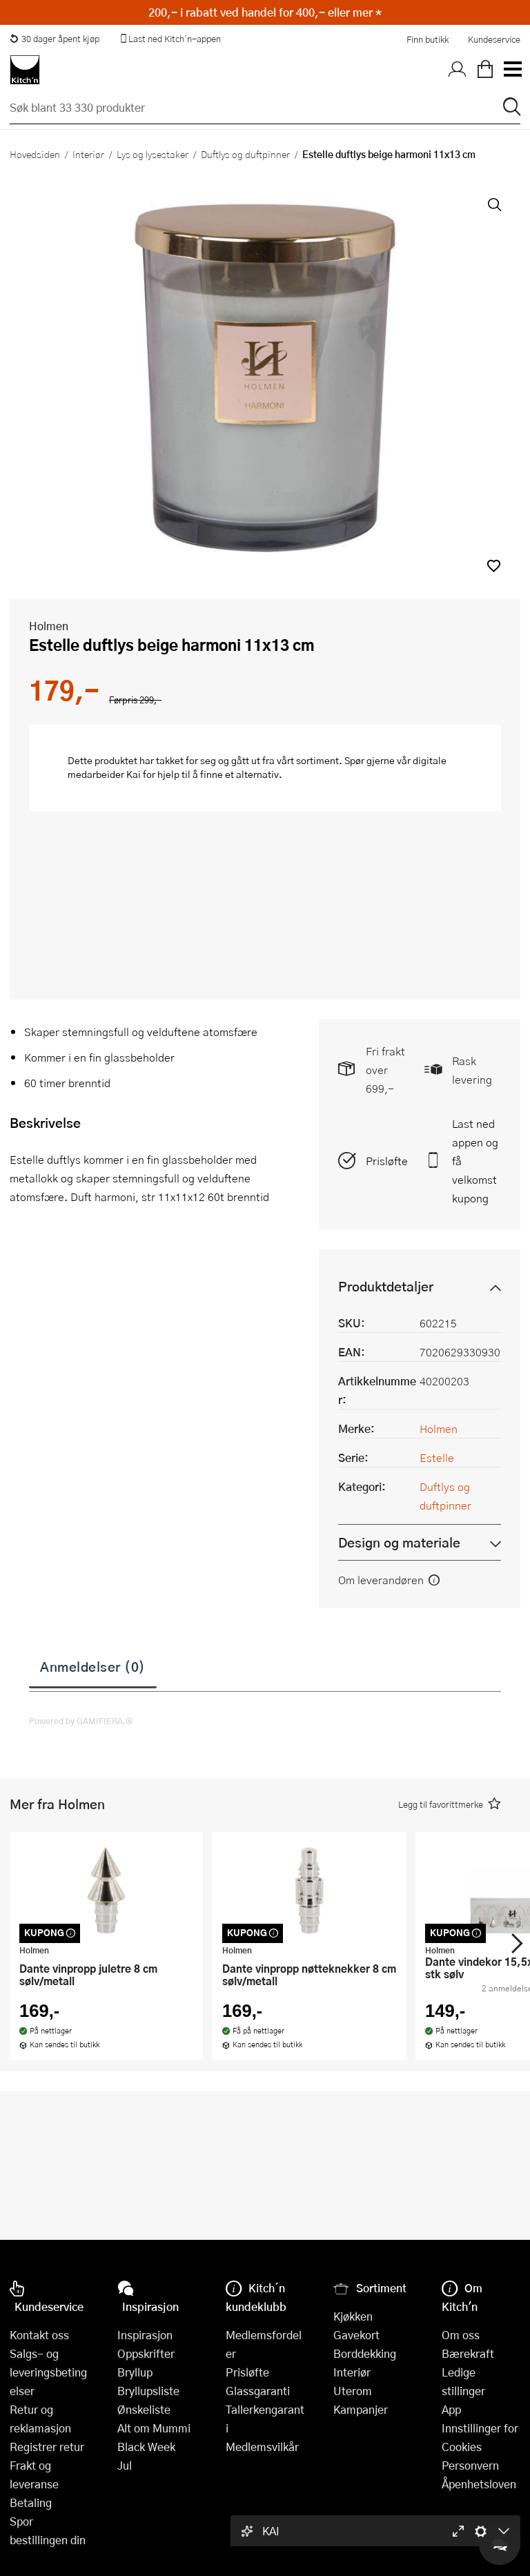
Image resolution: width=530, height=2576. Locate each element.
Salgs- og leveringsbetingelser (48, 2372)
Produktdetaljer (385, 1286)
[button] (493, 565)
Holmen (48, 626)
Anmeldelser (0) (93, 1666)
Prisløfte (387, 1161)
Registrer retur (47, 2447)
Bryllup (135, 2372)
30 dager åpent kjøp (54, 38)
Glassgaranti (258, 2391)
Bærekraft (468, 2353)
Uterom (352, 2391)
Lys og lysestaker (152, 154)
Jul (124, 2465)
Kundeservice (494, 39)
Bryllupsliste (148, 2391)
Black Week (146, 2447)
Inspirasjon (145, 2335)
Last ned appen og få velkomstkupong (475, 1160)
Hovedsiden (35, 154)
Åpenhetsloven (479, 2484)
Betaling (31, 2502)
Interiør (88, 154)
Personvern (470, 2465)
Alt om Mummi (153, 2428)
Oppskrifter (146, 2353)
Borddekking (364, 2353)
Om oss (461, 2335)
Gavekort (356, 2335)
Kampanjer (360, 2409)
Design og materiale (399, 1542)
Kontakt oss (39, 2335)
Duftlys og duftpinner (245, 154)
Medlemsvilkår (262, 2447)
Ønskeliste (143, 2409)
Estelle (437, 1457)
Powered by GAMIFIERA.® (81, 1721)
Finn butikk (427, 39)
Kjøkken (353, 2316)
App (451, 2409)
